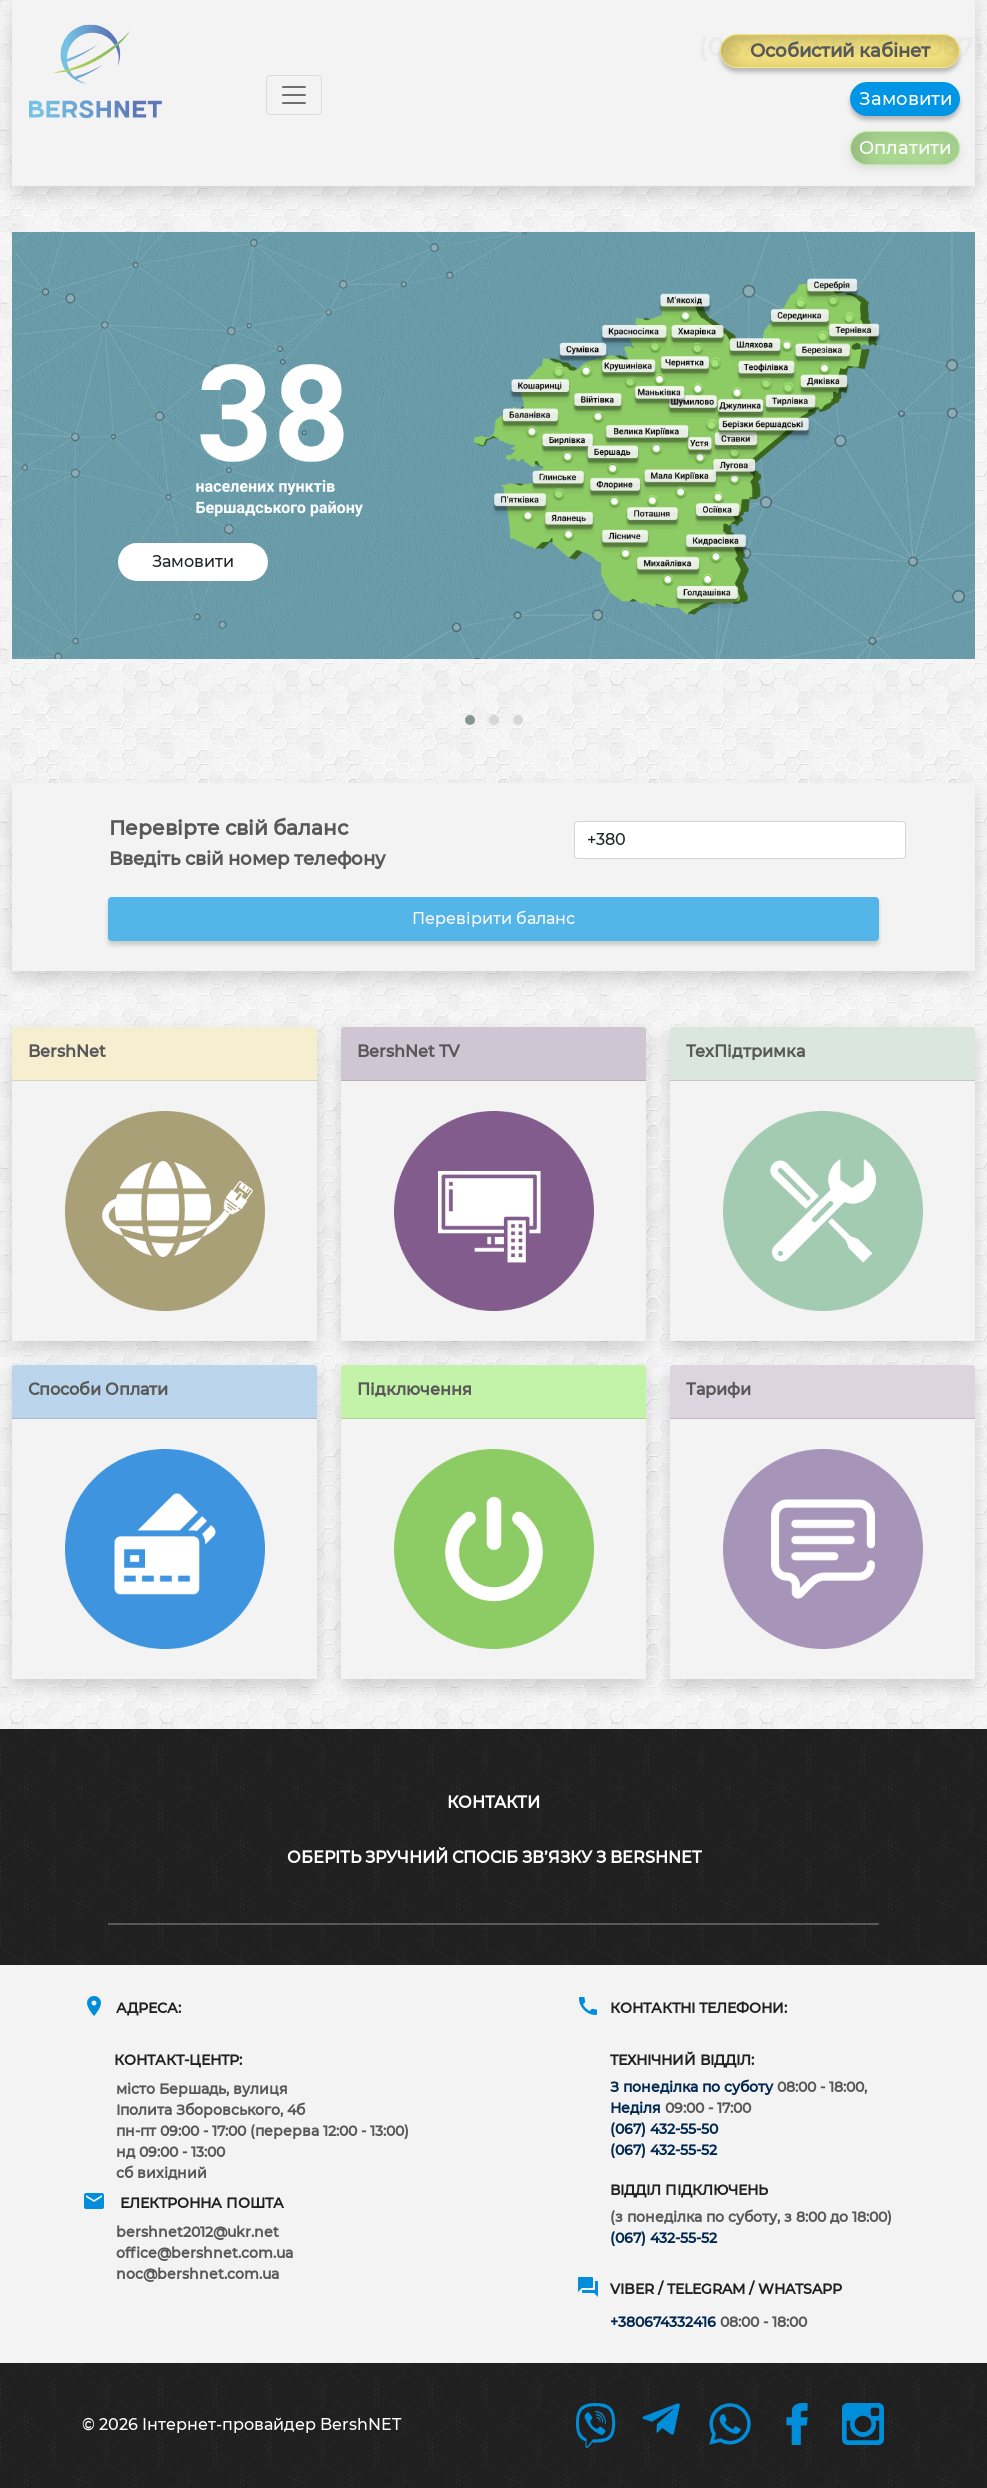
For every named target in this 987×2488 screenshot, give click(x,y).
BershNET (360, 2424)
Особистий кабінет (840, 51)
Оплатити (905, 148)
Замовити (905, 99)
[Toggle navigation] (294, 95)
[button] (470, 720)
